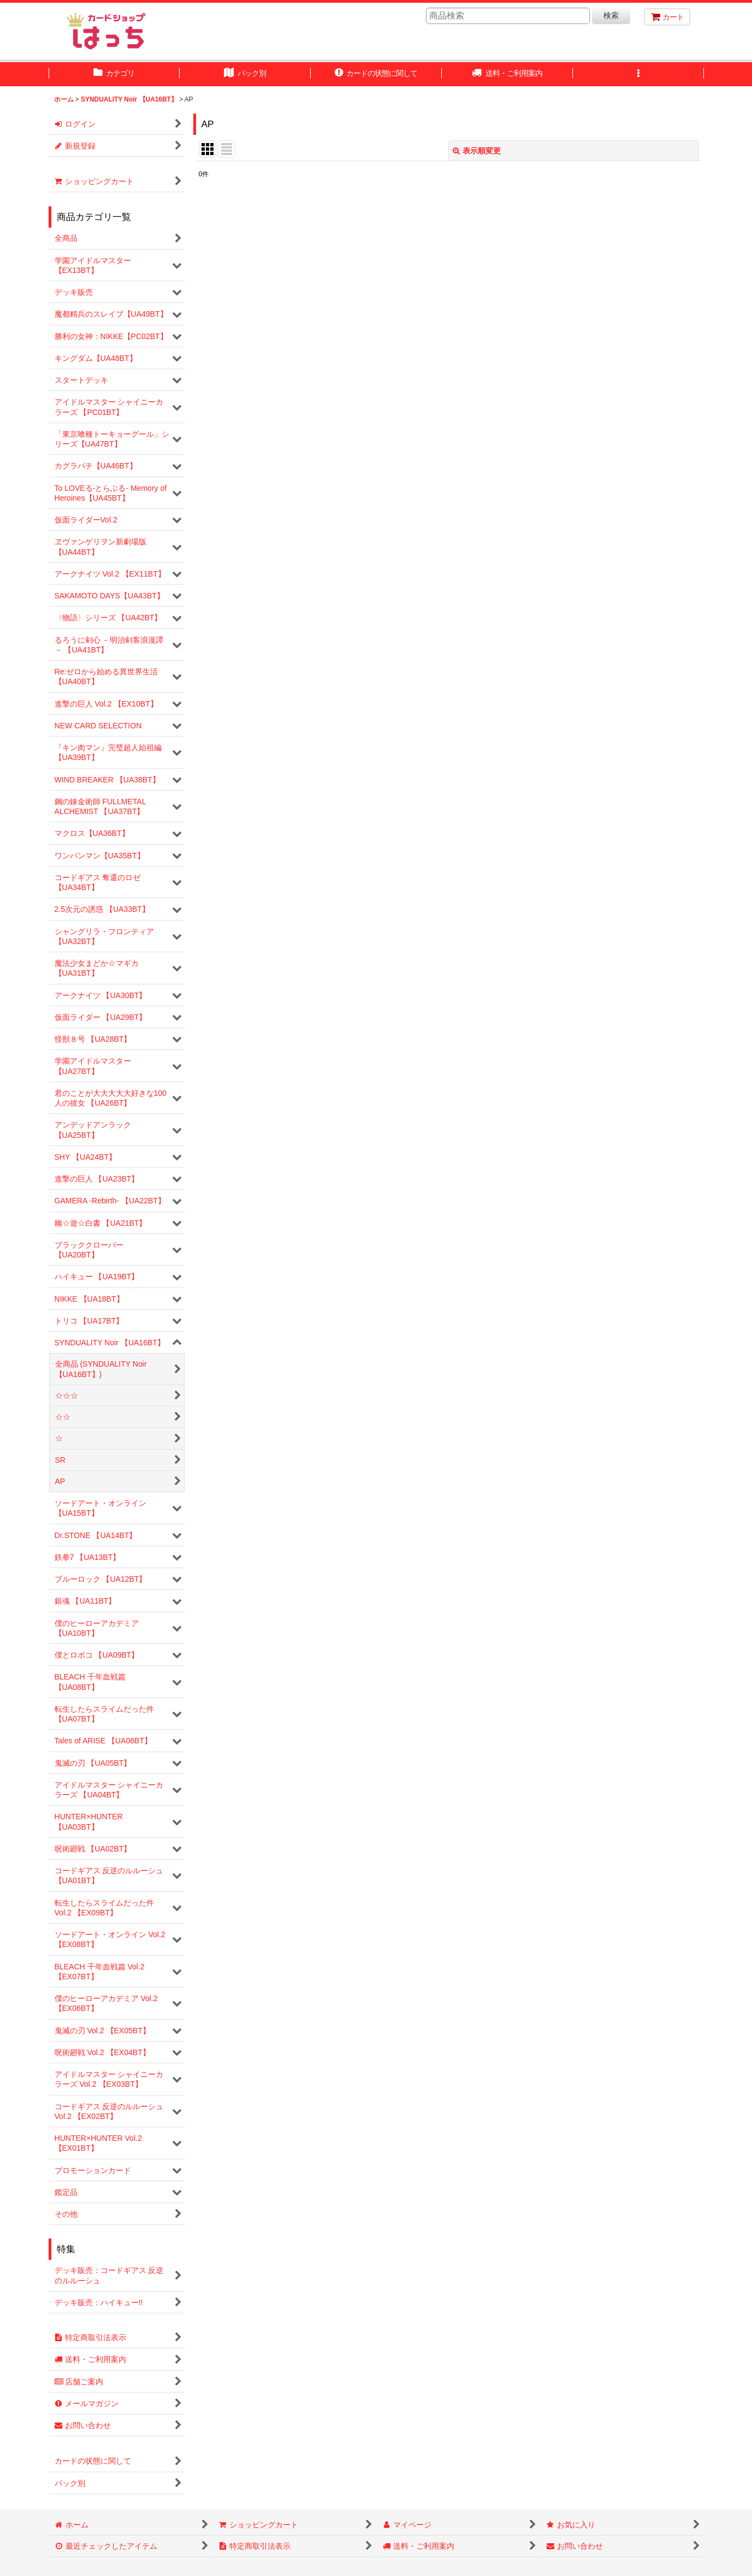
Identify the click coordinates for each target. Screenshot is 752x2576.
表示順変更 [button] (477, 150)
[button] (638, 74)
